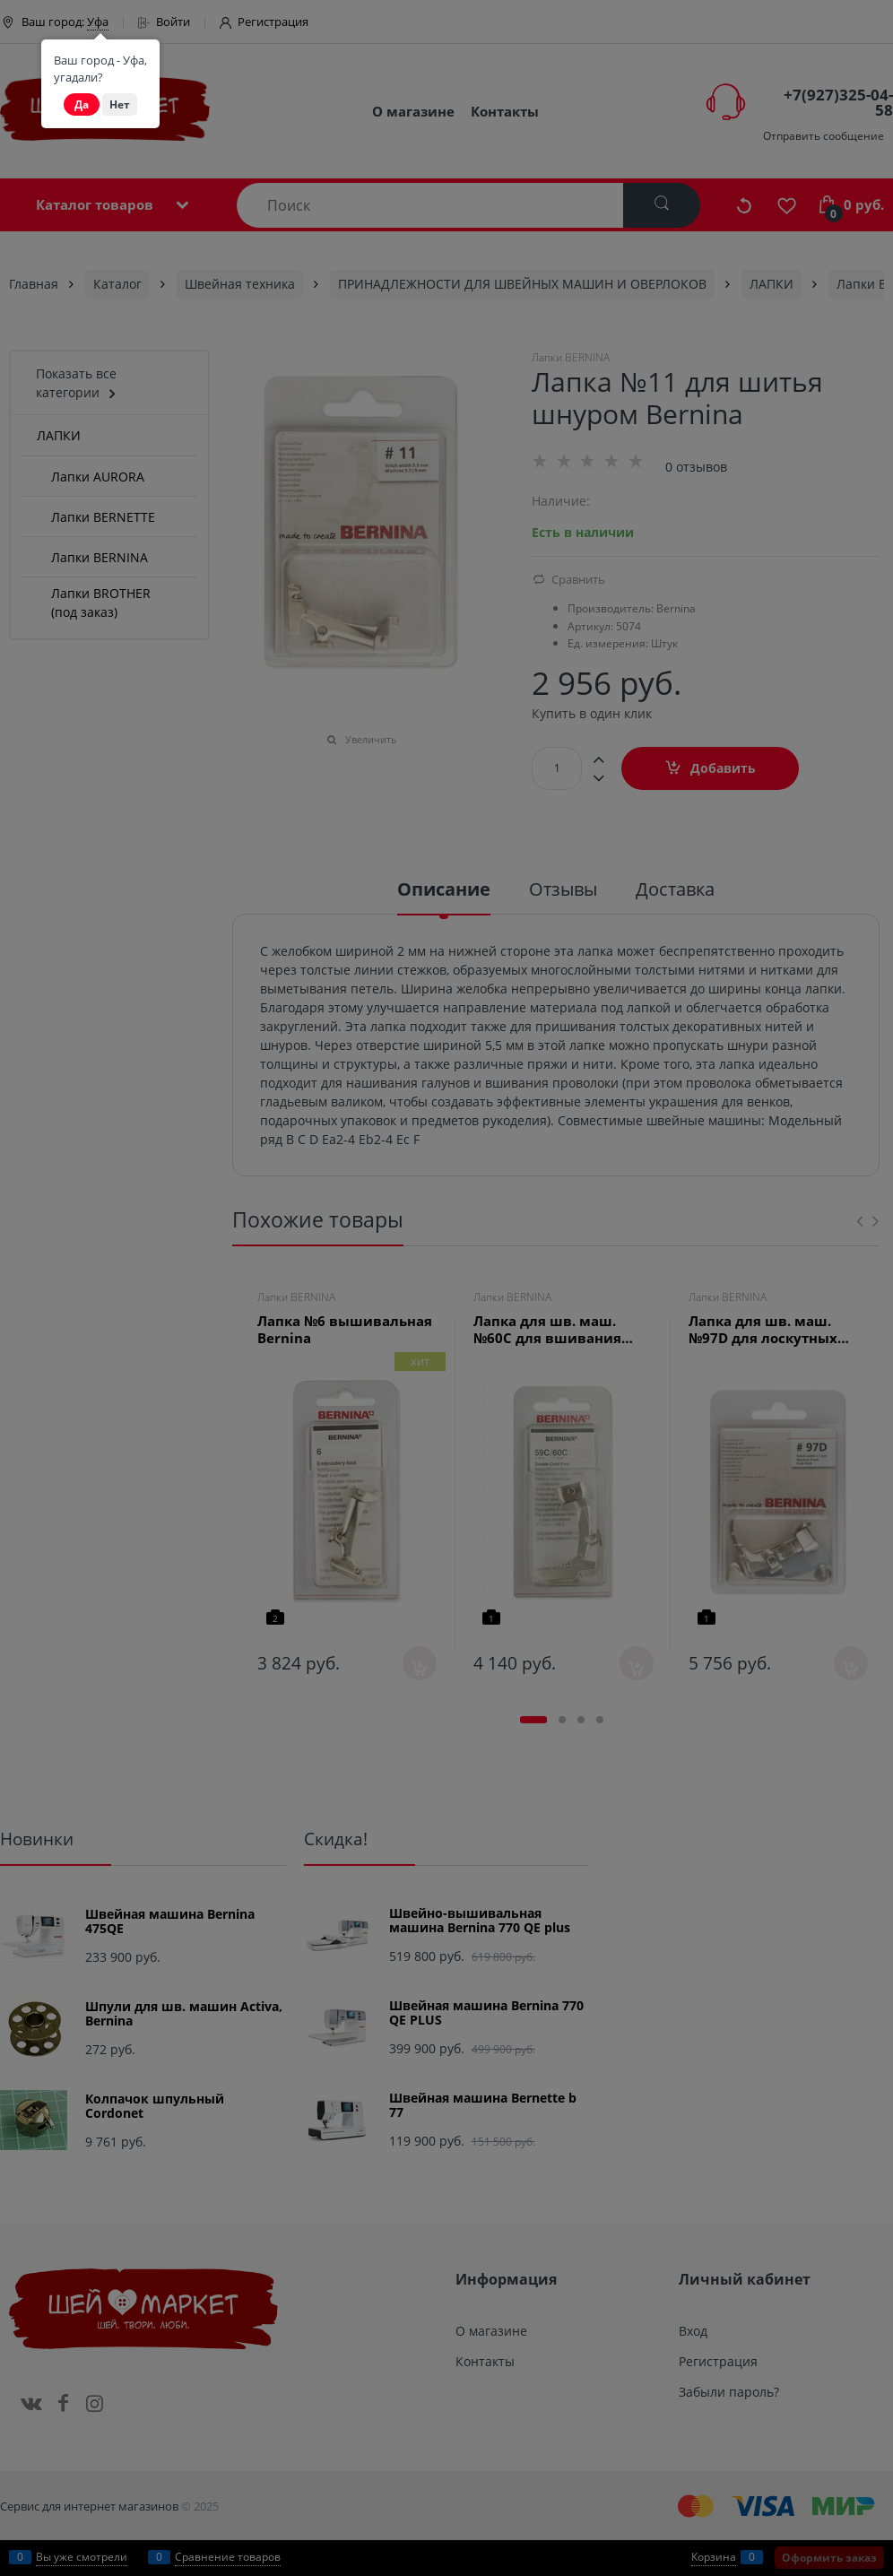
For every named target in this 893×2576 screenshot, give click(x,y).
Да (81, 104)
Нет (119, 104)
